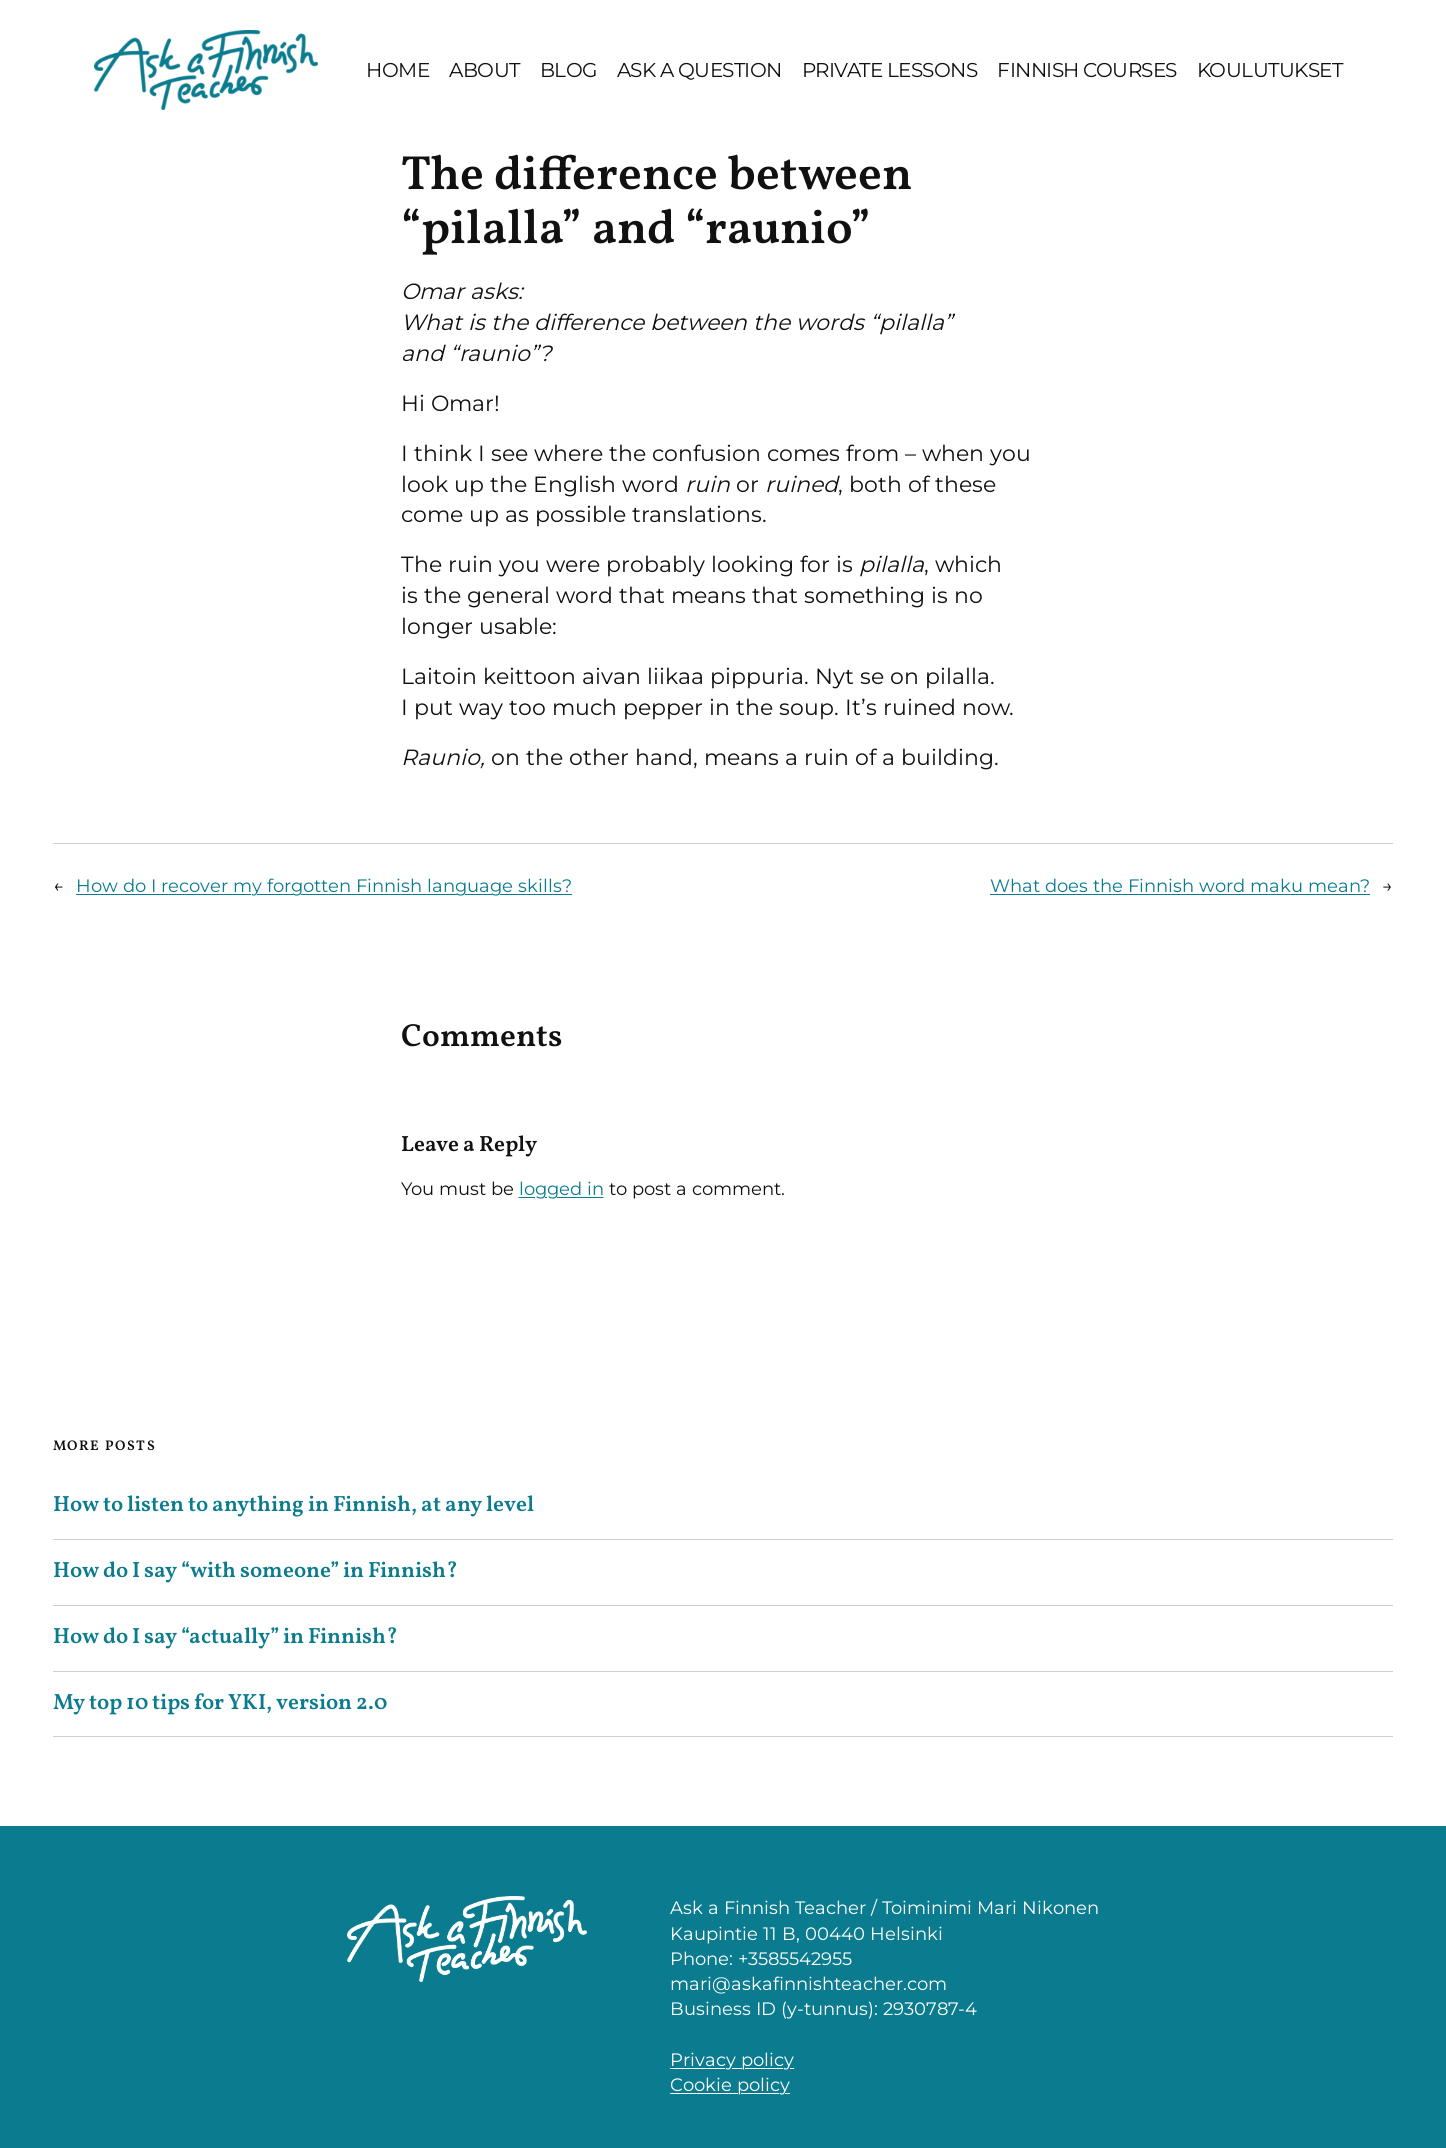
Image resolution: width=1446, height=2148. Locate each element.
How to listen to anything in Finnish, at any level (295, 1506)
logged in (561, 1189)
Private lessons (890, 70)
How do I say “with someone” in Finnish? (255, 1572)
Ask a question (699, 70)
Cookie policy (730, 2085)
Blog (568, 70)
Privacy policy (732, 2060)
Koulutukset (1270, 70)
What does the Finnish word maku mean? (1180, 886)
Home (397, 70)
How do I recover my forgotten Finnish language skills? (324, 886)
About (484, 70)
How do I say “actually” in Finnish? (225, 1638)
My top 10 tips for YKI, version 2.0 (220, 1704)
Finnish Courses (1087, 70)
